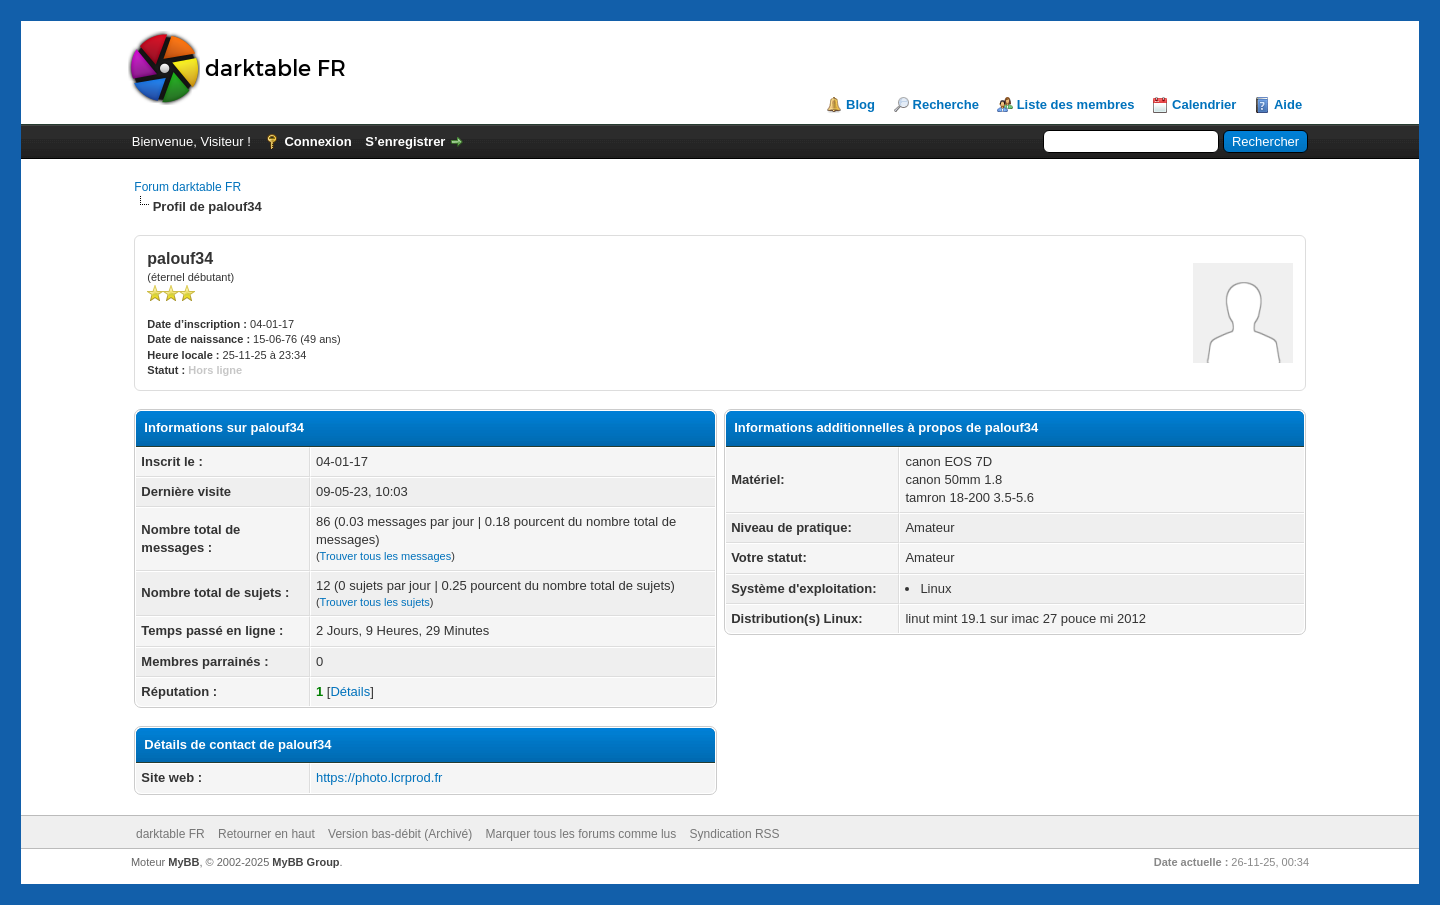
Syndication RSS (735, 834)
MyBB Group (305, 862)
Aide (1288, 104)
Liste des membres (1076, 104)
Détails (350, 691)
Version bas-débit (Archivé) (400, 834)
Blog (860, 104)
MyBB (183, 862)
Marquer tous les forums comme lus (581, 834)
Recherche (946, 104)
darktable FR (170, 834)
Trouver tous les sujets (375, 602)
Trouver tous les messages (386, 556)
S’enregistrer (405, 141)
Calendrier (1204, 104)
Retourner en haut (266, 834)
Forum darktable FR (187, 187)
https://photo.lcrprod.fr (379, 777)
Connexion (317, 141)
